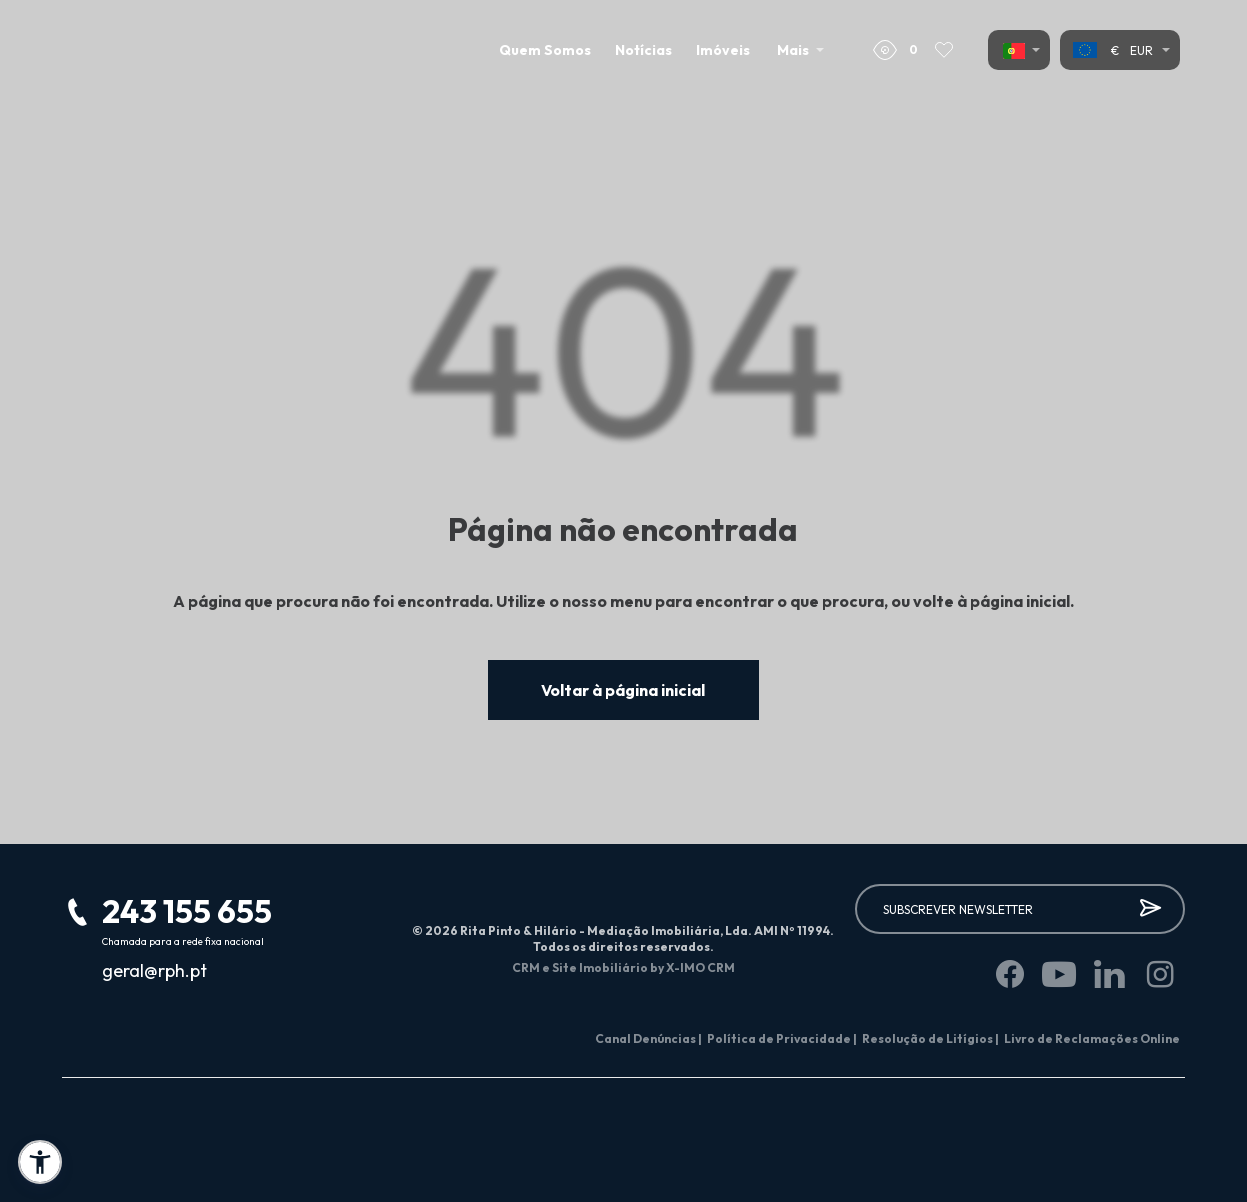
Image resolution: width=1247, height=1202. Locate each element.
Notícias (643, 50)
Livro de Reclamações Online (1092, 1038)
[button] (40, 1162)
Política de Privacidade (782, 1038)
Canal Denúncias (648, 1038)
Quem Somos (545, 50)
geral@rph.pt (154, 971)
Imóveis (723, 50)
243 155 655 (187, 911)
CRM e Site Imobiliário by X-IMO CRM (623, 967)
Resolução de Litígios (930, 1038)
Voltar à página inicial (623, 690)
